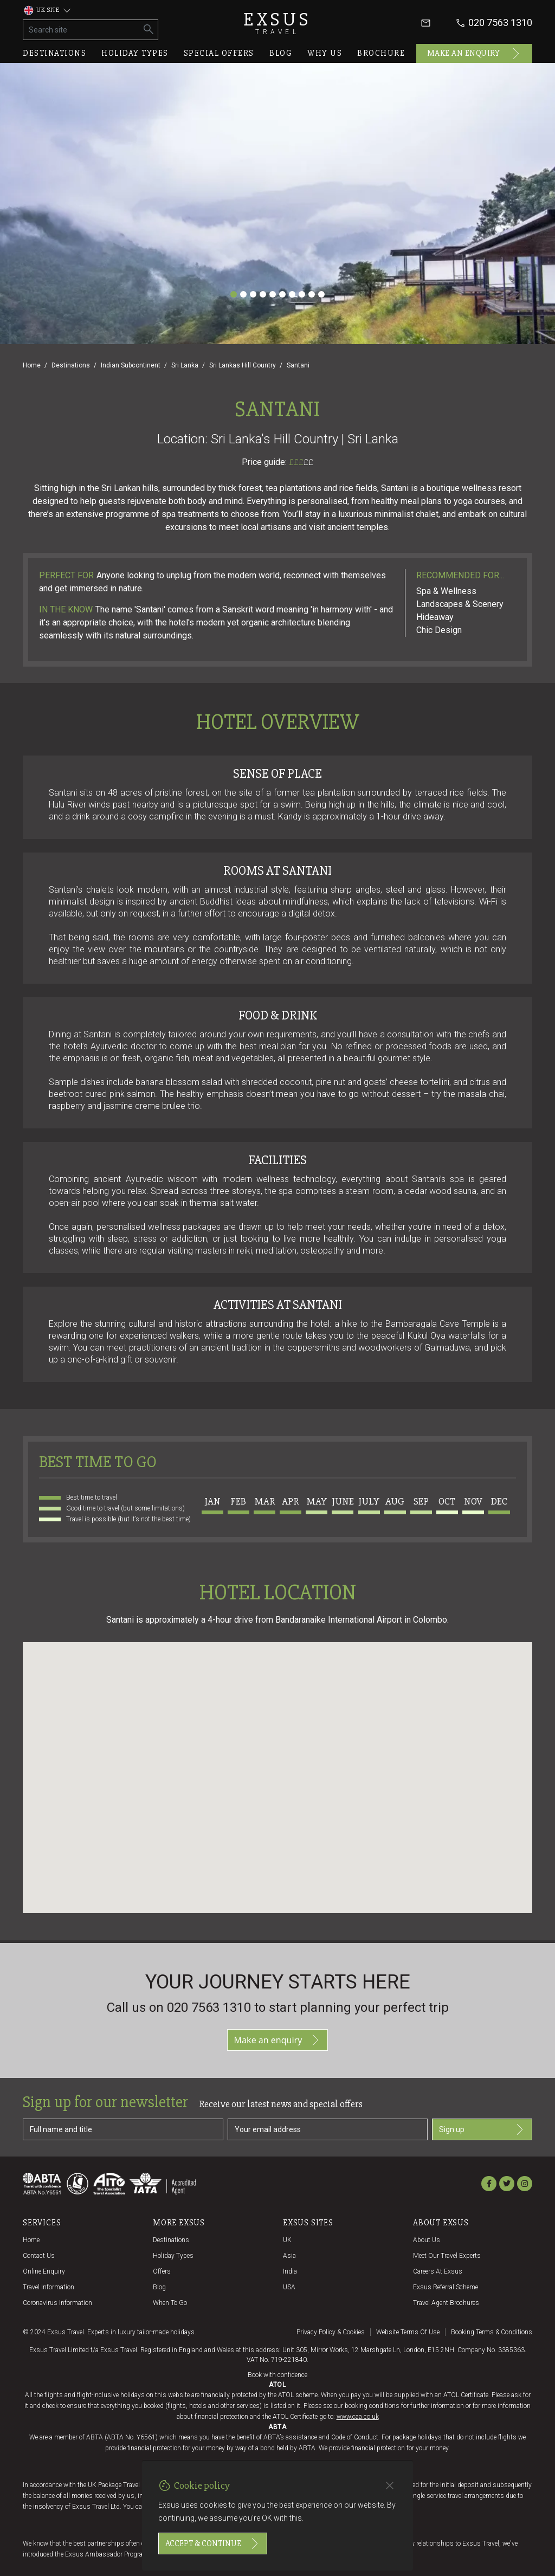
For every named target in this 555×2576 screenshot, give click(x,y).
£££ (301, 462)
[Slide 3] (253, 294)
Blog (280, 53)
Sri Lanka (184, 365)
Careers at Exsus (437, 2271)
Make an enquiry (474, 53)
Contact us (39, 2255)
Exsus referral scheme (445, 2287)
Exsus (277, 23)
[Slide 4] (263, 294)
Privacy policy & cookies (330, 2332)
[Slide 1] (233, 294)
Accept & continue (212, 2543)
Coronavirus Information (57, 2303)
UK (287, 2240)
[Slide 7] (292, 294)
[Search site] (81, 30)
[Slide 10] (321, 294)
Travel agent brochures (446, 2303)
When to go (170, 2303)
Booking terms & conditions (491, 2332)
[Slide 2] (243, 294)
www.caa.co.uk (358, 2416)
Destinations (54, 53)
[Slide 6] (282, 294)
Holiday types (135, 53)
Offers (162, 2271)
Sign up (482, 2129)
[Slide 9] (311, 294)
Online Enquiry (44, 2271)
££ (308, 462)
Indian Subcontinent (130, 365)
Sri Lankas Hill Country (242, 365)
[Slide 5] (272, 294)
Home (32, 365)
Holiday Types (173, 2255)
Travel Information (48, 2287)
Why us (324, 53)
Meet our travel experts (447, 2255)
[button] (277, 1768)
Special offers (219, 53)
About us (426, 2240)
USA (289, 2287)
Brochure (381, 53)
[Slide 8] (302, 294)
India (290, 2271)
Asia (289, 2255)
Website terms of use (408, 2332)
